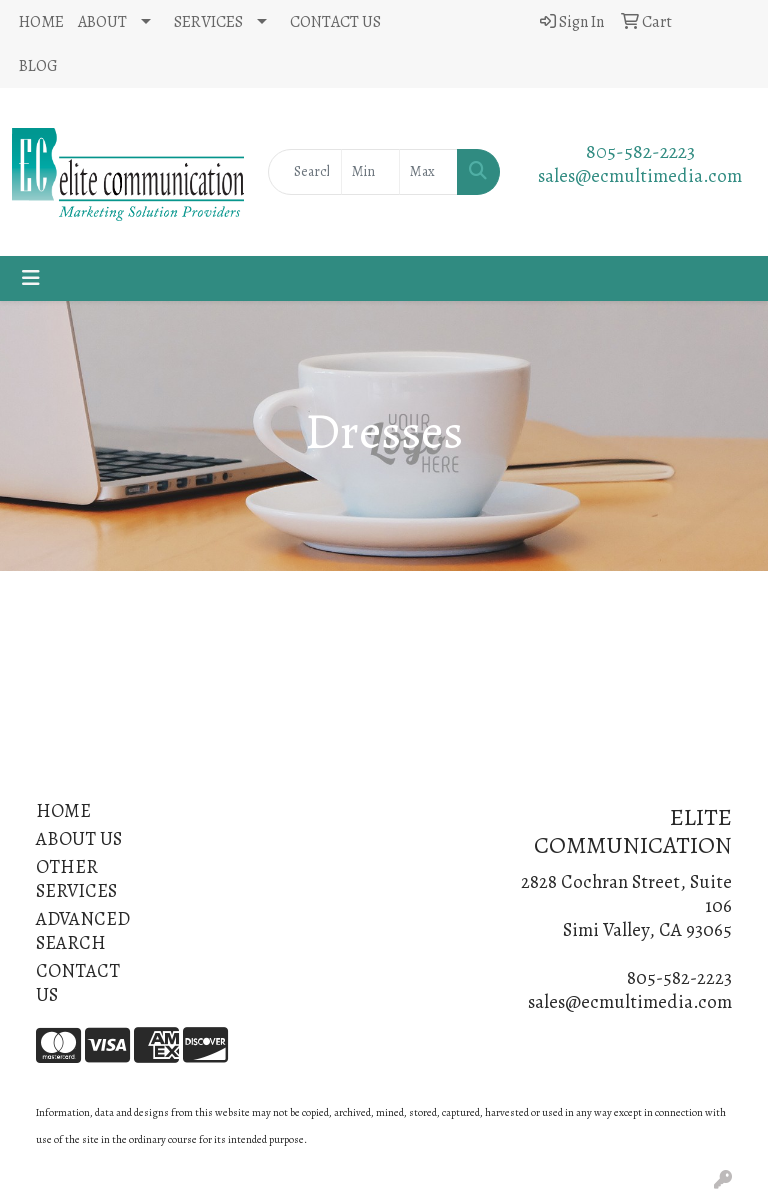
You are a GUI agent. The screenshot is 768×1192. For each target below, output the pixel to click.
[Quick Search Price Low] (370, 172)
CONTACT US (335, 22)
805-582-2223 (640, 151)
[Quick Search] (305, 172)
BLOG (38, 66)
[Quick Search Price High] (428, 172)
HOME (41, 22)
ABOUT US (79, 838)
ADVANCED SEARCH (83, 930)
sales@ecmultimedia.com (640, 175)
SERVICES (208, 22)
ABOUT (102, 22)
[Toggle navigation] (31, 278)
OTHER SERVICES (76, 878)
